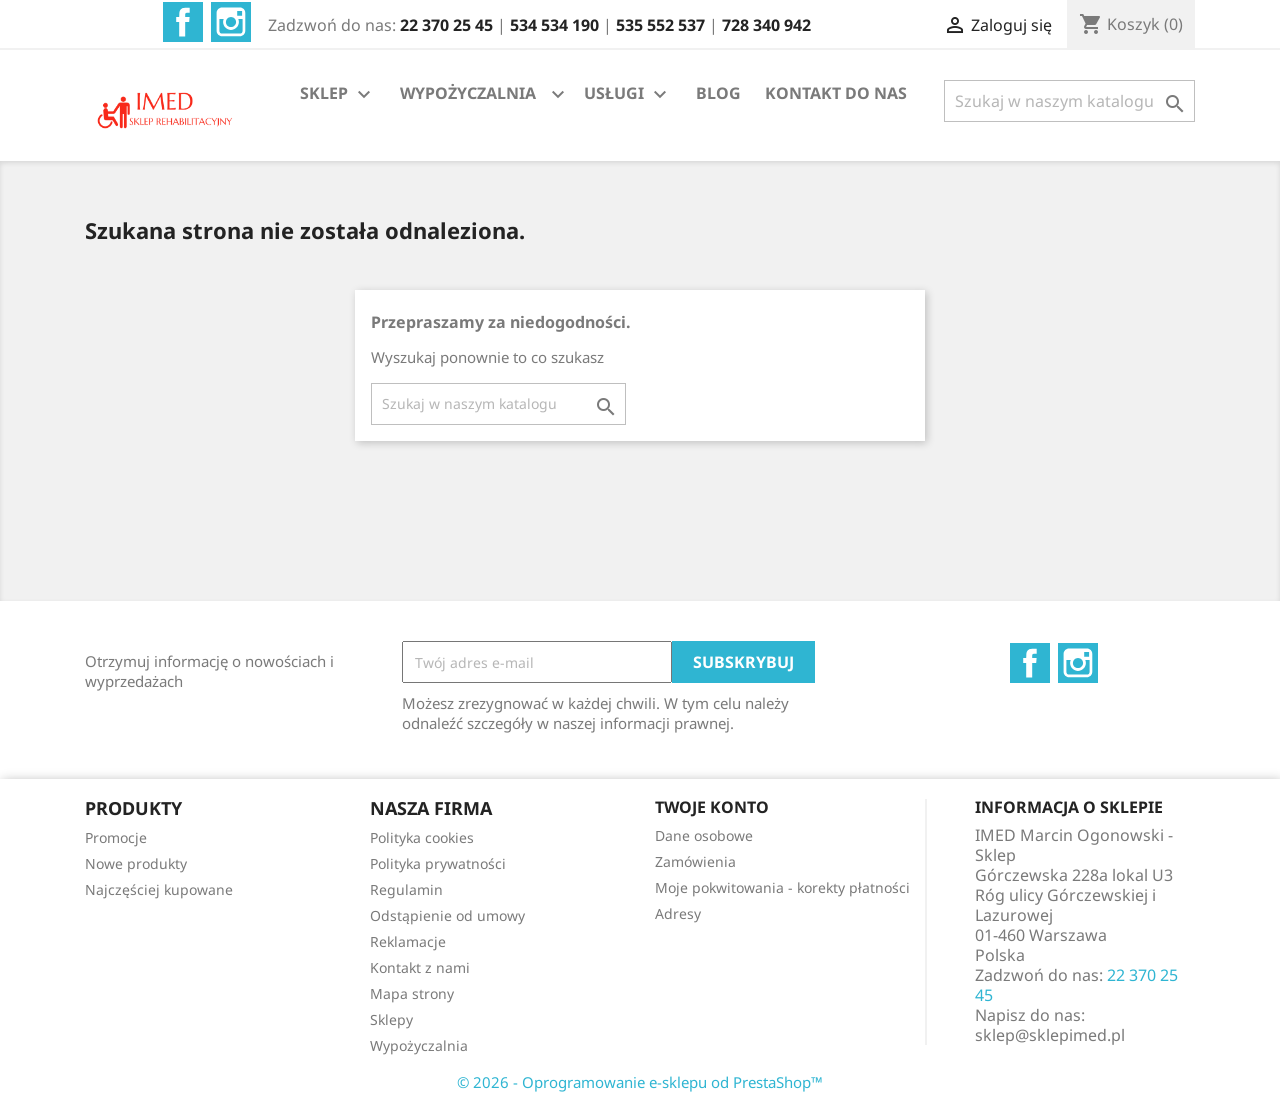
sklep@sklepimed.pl (1050, 1035)
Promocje (116, 837)
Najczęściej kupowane (159, 889)
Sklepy (391, 1019)
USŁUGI (628, 94)
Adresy (678, 913)
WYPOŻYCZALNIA (468, 93)
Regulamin (406, 889)
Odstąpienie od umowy (447, 915)
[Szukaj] (1069, 101)
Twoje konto (712, 807)
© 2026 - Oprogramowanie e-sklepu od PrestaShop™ (640, 1082)
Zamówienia (695, 861)
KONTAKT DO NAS (836, 93)
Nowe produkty (136, 863)
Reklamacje (408, 941)
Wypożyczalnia (419, 1045)
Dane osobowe (704, 835)
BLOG (718, 93)
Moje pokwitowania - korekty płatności (782, 887)
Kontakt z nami (420, 967)
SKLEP (338, 94)
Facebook (183, 22)
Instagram (231, 22)
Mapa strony (412, 993)
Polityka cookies (422, 837)
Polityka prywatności (438, 863)
